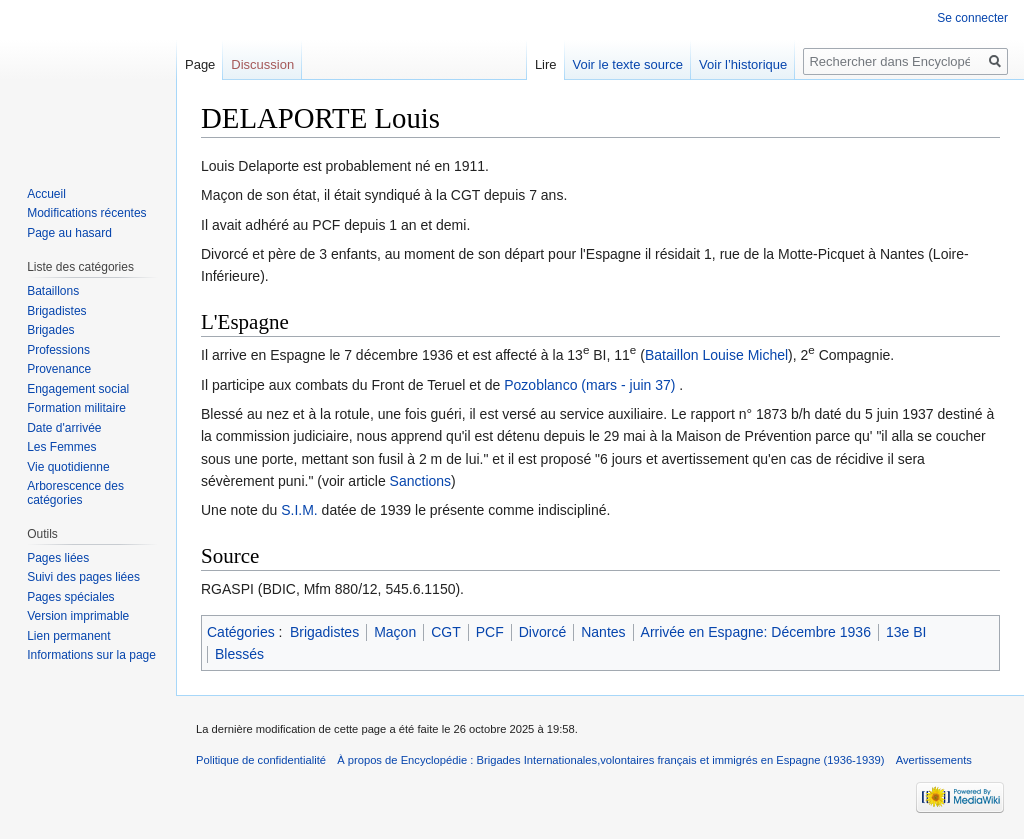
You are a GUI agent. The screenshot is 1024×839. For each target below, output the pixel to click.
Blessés (239, 654)
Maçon (395, 632)
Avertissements (934, 760)
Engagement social (78, 389)
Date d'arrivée (64, 428)
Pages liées (58, 558)
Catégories (241, 632)
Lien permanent (68, 636)
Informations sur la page (91, 655)
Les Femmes (61, 447)
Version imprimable (78, 616)
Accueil (46, 194)
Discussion (262, 64)
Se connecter (972, 18)
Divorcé (542, 632)
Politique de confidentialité (261, 760)
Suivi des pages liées (83, 577)
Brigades (50, 330)
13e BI (906, 632)
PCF (490, 632)
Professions (58, 350)
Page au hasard (69, 233)
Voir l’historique (743, 64)
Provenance (59, 369)
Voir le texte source (628, 64)
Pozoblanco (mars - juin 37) (589, 385)
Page (200, 64)
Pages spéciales (70, 597)
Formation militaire (76, 408)
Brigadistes (324, 632)
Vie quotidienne (68, 467)
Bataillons (53, 291)
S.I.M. (299, 510)
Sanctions (420, 481)
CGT (446, 632)
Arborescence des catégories (75, 493)
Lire (546, 64)
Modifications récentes (86, 213)
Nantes (603, 632)
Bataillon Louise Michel (716, 355)
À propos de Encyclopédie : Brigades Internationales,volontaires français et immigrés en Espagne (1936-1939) (610, 760)
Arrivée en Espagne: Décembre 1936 (756, 632)
